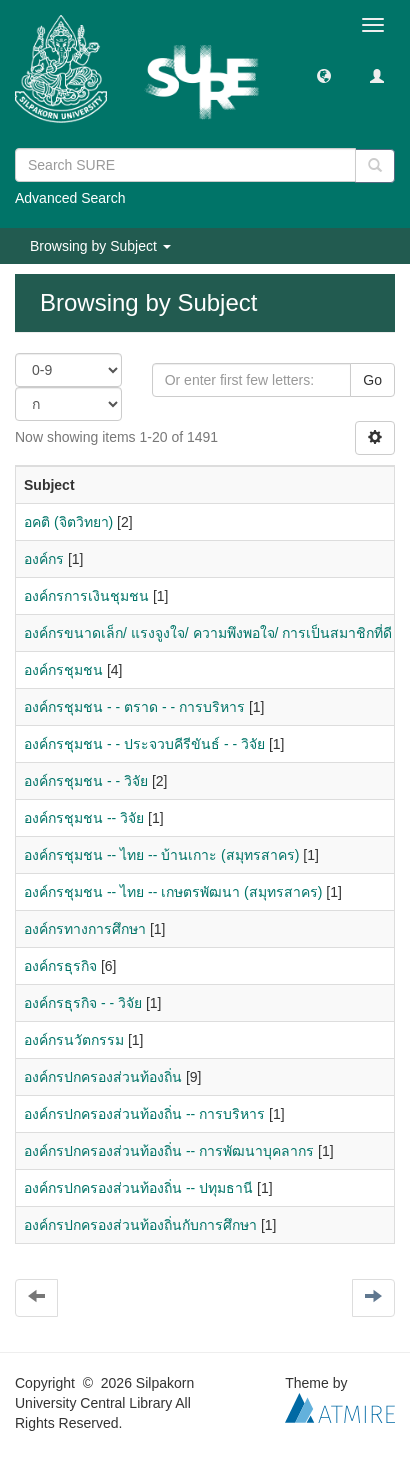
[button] (324, 75)
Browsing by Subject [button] (100, 246)
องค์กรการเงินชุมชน (86, 596)
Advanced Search (70, 198)
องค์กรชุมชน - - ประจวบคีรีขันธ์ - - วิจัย (144, 744)
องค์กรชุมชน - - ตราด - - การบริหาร (134, 707)
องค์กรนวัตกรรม (74, 1040)
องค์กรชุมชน (63, 670)
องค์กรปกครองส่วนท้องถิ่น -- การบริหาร (144, 1114)
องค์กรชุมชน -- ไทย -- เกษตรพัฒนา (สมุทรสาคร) (173, 892)
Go (372, 380)
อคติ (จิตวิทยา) (68, 522)
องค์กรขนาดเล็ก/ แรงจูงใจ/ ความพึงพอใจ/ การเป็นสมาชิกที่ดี (208, 633)
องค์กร (44, 559)
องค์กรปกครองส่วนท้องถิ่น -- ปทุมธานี (138, 1188)
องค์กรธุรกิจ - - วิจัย (83, 1003)
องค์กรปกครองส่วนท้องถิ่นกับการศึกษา (140, 1225)
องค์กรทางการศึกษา (85, 929)
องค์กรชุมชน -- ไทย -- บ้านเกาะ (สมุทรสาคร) (161, 855)
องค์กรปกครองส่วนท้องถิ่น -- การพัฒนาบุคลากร (169, 1151)
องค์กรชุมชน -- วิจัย (84, 818)
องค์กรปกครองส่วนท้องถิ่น (103, 1077)
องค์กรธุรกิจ (60, 966)
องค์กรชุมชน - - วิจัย (86, 781)
